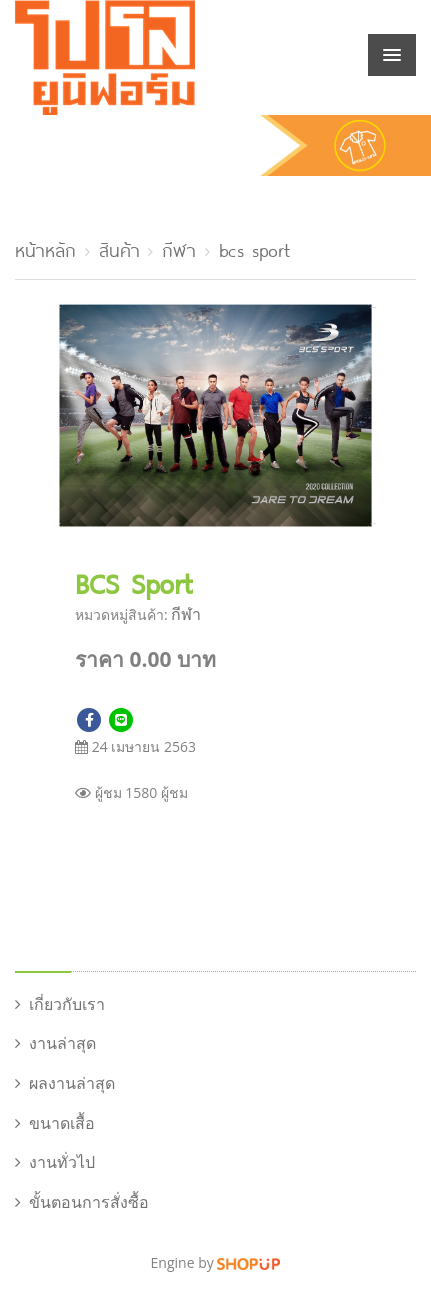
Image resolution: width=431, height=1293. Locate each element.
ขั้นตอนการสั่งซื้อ (82, 1202)
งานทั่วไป (55, 1162)
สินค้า (119, 248)
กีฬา (179, 248)
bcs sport (254, 248)
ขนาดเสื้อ (55, 1123)
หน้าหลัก (45, 248)
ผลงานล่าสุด (65, 1083)
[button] (358, 318)
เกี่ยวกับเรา (60, 1004)
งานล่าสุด (55, 1043)
